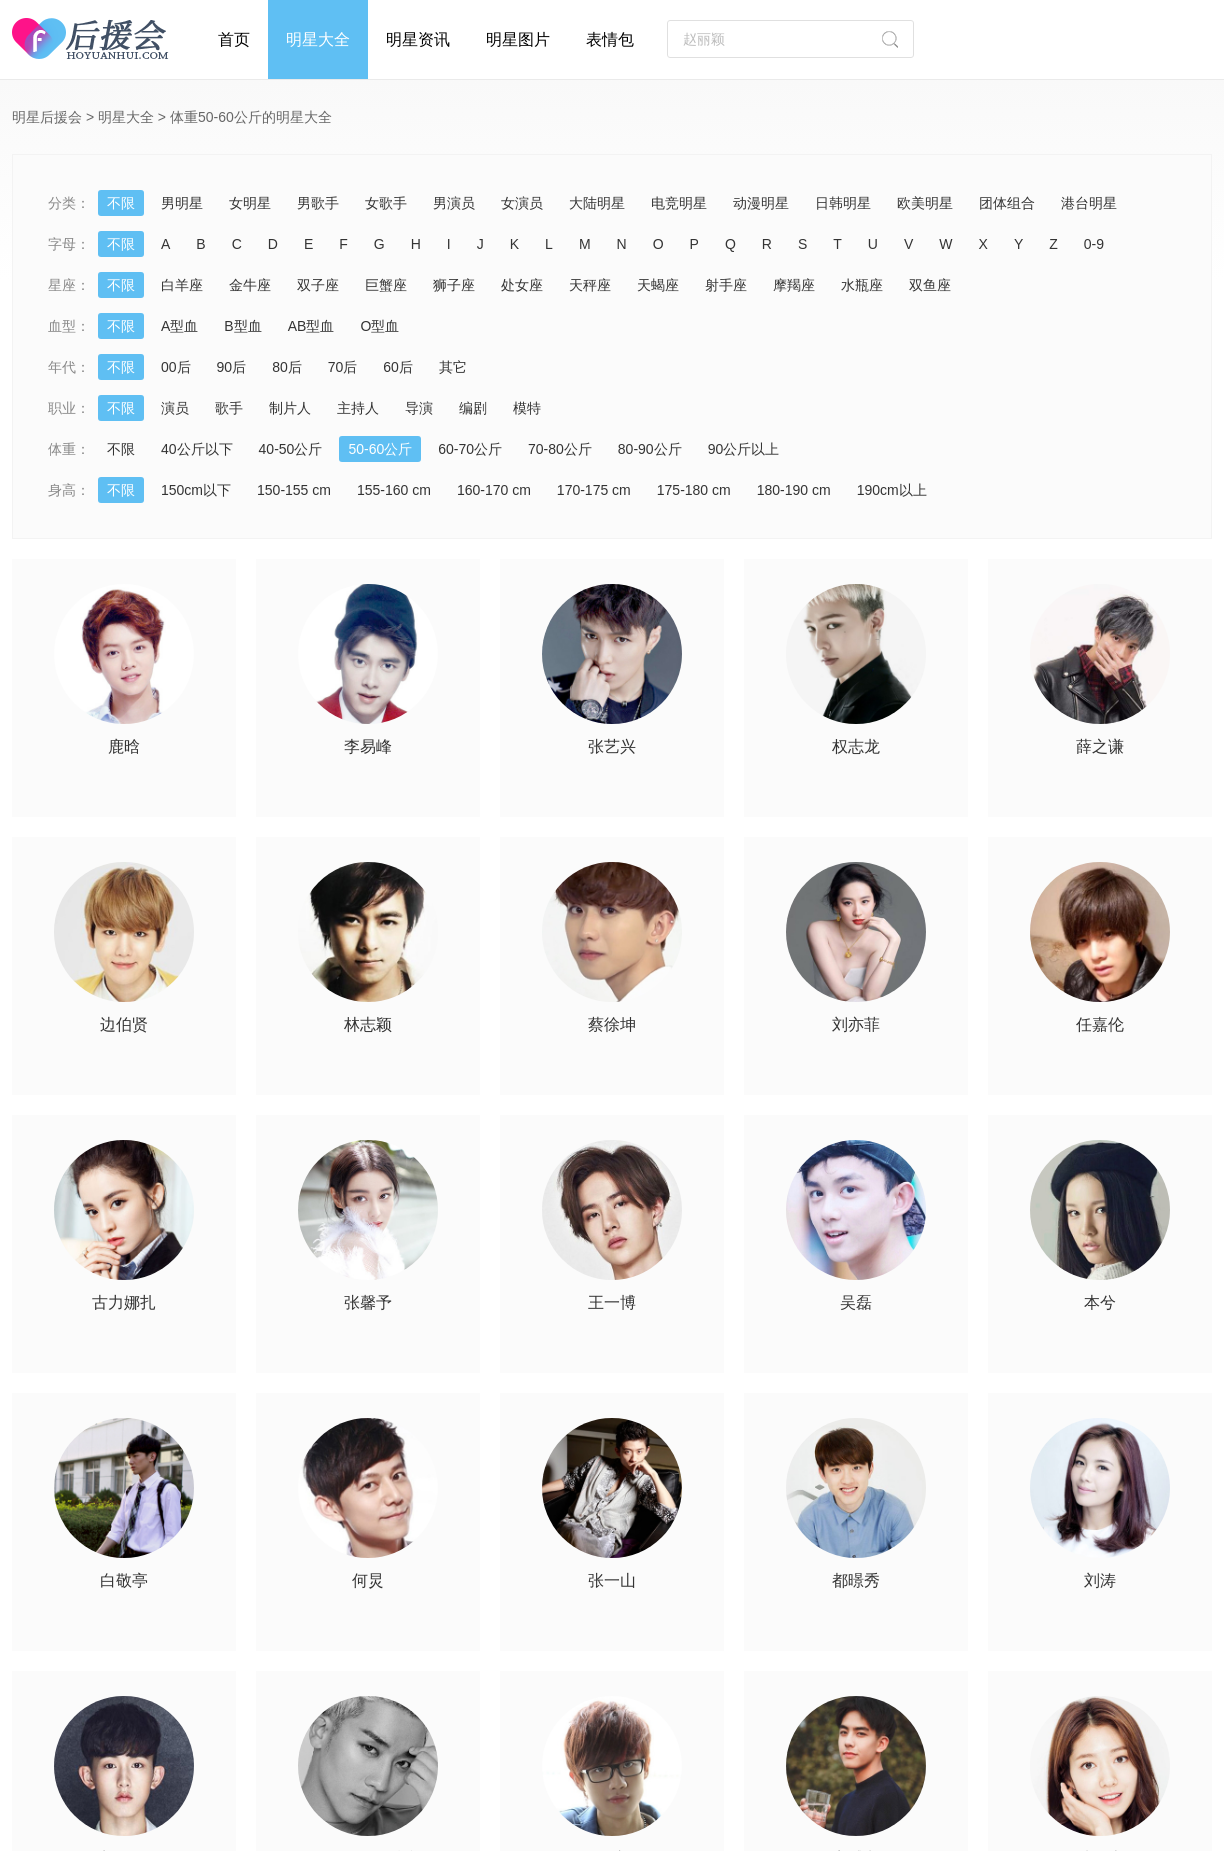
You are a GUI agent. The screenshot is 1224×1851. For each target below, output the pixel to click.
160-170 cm (494, 490)
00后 (176, 367)
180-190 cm (794, 490)
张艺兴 (612, 747)
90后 (232, 367)
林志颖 (368, 1025)
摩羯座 (794, 285)
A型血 (179, 326)
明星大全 (318, 39)
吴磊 (856, 1303)
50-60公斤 (380, 449)
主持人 (358, 408)
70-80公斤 (560, 449)
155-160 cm (394, 490)
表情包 (610, 39)
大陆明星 (597, 203)
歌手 (229, 408)
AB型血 (311, 326)
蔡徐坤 (612, 1025)
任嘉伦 (1100, 1025)
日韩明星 (843, 203)
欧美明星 (925, 203)
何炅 (368, 1581)
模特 (527, 408)
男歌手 (318, 203)
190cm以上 (892, 490)
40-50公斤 (291, 449)
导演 (419, 408)
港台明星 (1089, 203)
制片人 (290, 408)
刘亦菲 (856, 1025)
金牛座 (250, 285)
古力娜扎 (124, 1303)
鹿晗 (124, 747)
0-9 (1094, 244)
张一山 (612, 1581)
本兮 (1100, 1303)
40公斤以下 (197, 449)
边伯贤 (124, 1025)
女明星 (250, 203)
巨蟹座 (386, 285)
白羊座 (182, 285)
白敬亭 (124, 1581)
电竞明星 (679, 203)
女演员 (522, 203)
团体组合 (1007, 203)
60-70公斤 (470, 449)
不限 (121, 203)
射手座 (726, 285)
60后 (398, 367)
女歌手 (386, 203)
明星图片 (518, 39)
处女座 (522, 285)
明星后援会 (47, 117)
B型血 (242, 326)
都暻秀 (856, 1581)
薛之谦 (1100, 747)
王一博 (612, 1303)
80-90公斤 (650, 449)
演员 (175, 408)
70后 (343, 367)
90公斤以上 (744, 449)
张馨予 (368, 1303)
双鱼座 (930, 285)
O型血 (379, 326)
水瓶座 (862, 285)
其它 (453, 367)
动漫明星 (761, 203)
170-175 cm (594, 490)
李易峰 (368, 747)
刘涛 (1100, 1581)
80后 (287, 367)
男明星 (182, 203)
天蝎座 (658, 285)
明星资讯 (418, 39)
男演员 (454, 203)
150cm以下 (196, 490)
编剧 (473, 408)
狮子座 (454, 285)
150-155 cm (294, 490)
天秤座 (590, 285)
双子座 (318, 285)
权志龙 (856, 747)
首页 (234, 39)
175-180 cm (694, 490)
